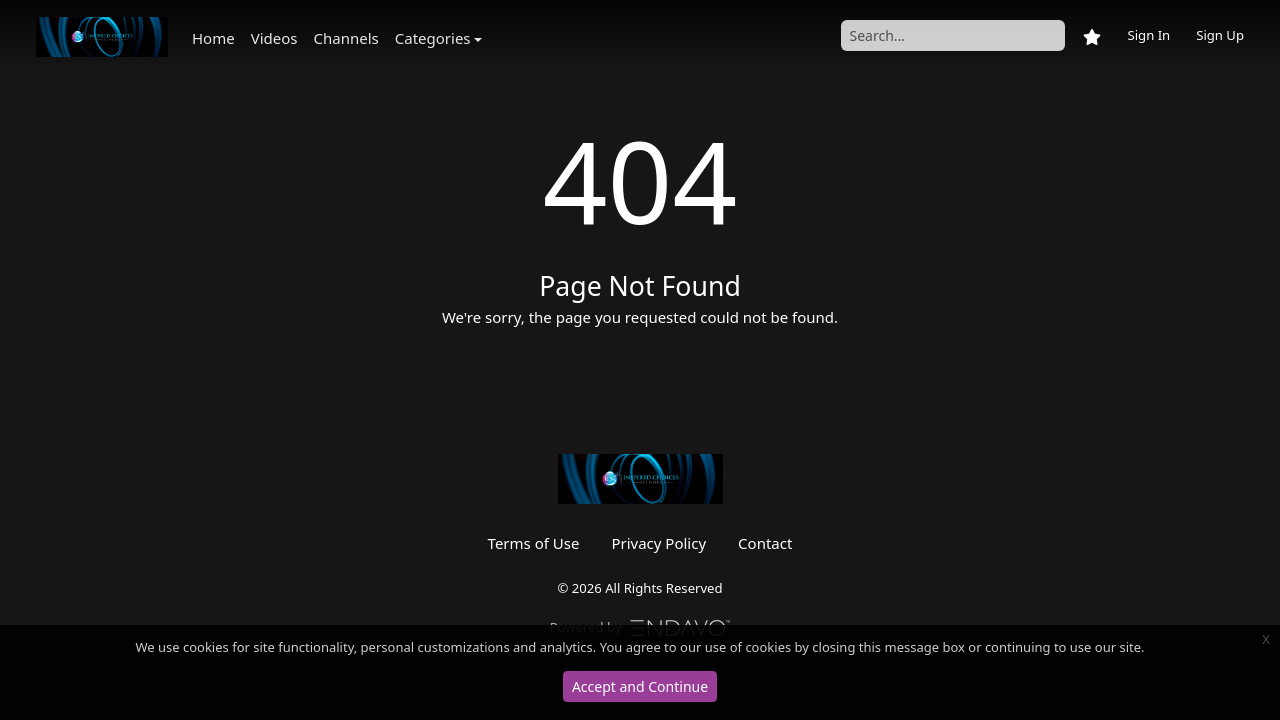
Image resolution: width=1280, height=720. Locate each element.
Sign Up (1220, 35)
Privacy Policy (658, 543)
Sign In (1148, 35)
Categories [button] (433, 38)
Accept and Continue (640, 686)
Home (213, 38)
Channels (346, 38)
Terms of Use (534, 543)
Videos (274, 38)
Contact (765, 543)
